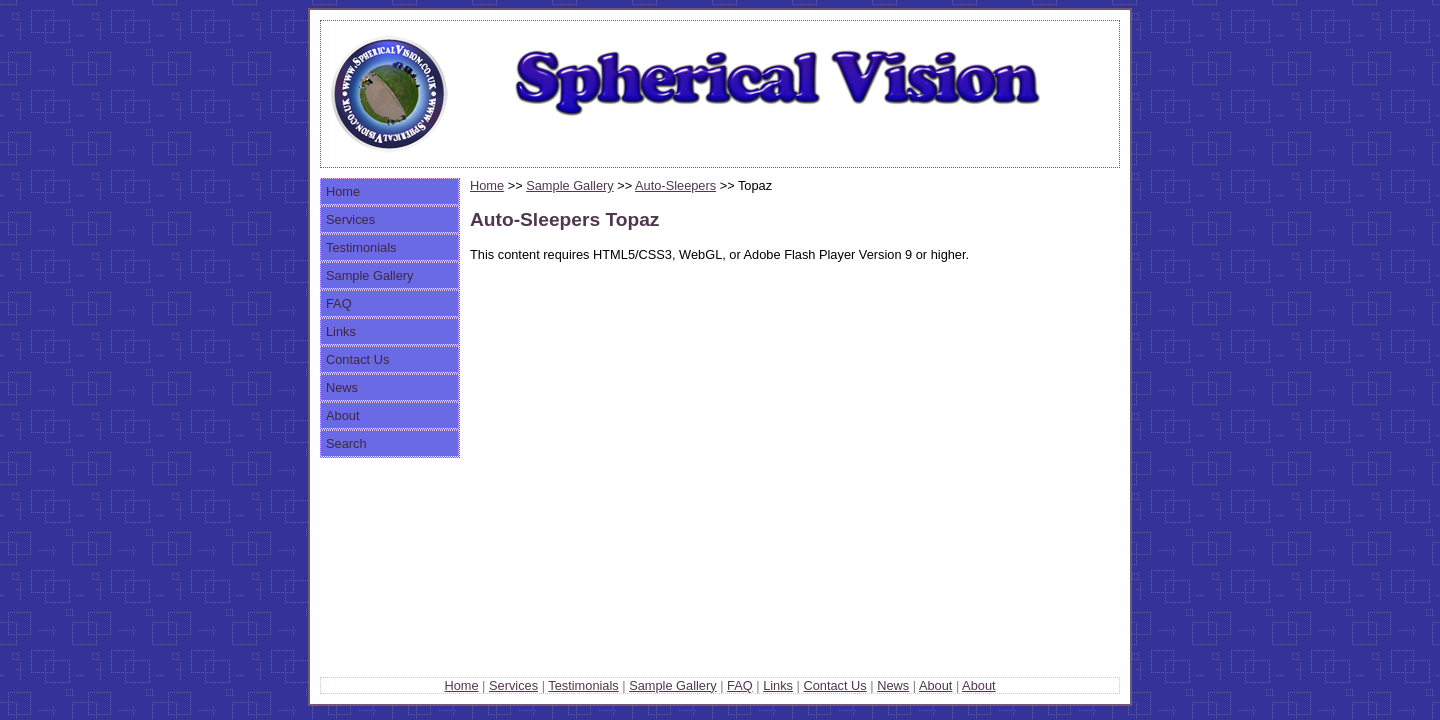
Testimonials (361, 247)
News (342, 387)
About (342, 415)
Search (346, 443)
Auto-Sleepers (675, 185)
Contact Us (357, 359)
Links (341, 331)
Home (343, 191)
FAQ (339, 303)
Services (350, 219)
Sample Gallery (369, 275)
